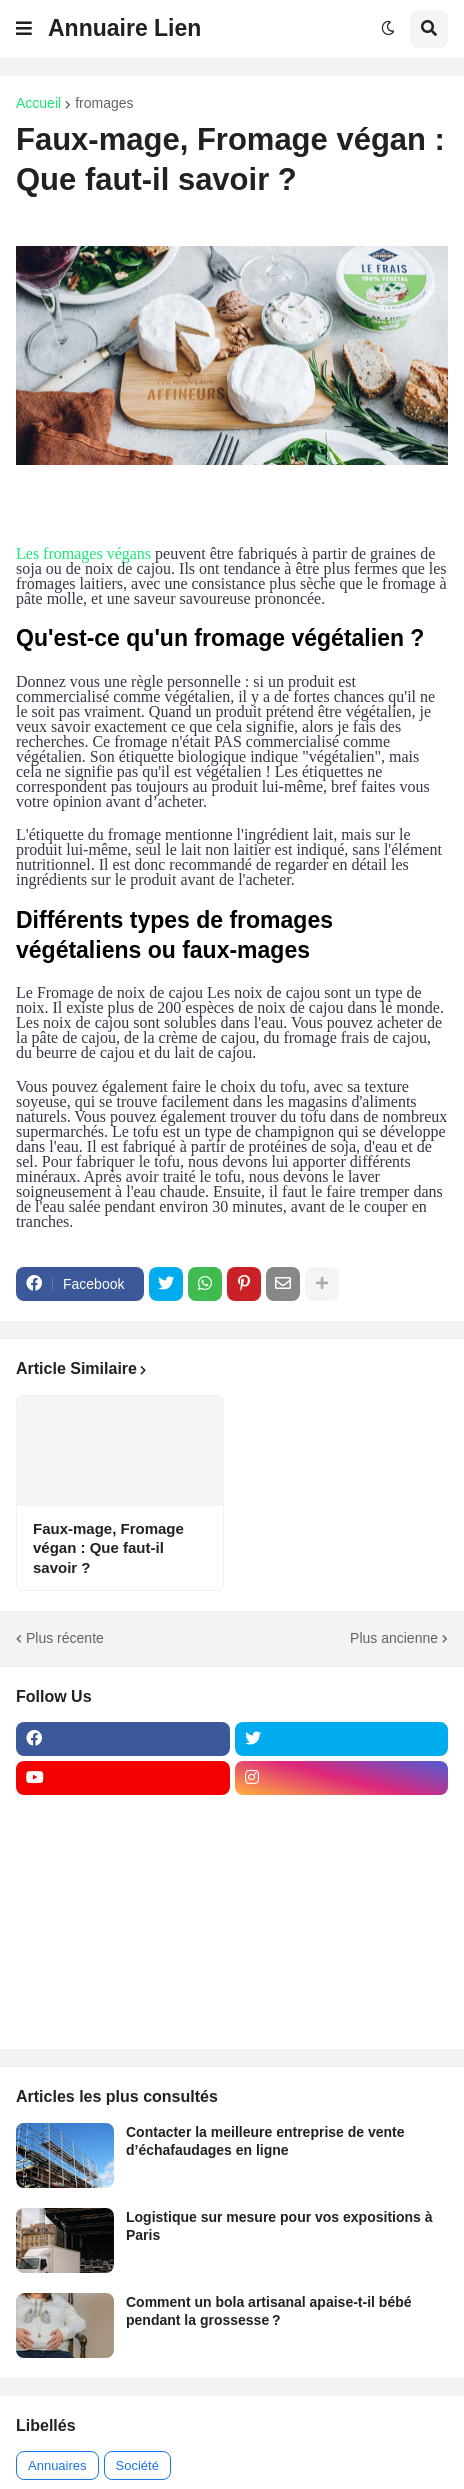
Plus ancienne (394, 1638)
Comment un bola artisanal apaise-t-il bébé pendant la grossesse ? (269, 2311)
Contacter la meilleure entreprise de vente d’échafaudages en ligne (265, 2141)
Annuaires (57, 2465)
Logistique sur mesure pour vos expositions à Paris (279, 2226)
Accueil (38, 103)
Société (137, 2465)
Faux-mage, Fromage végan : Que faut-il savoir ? (108, 1548)
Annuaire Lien (124, 28)
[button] (24, 29)
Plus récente (65, 1638)
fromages (104, 103)
